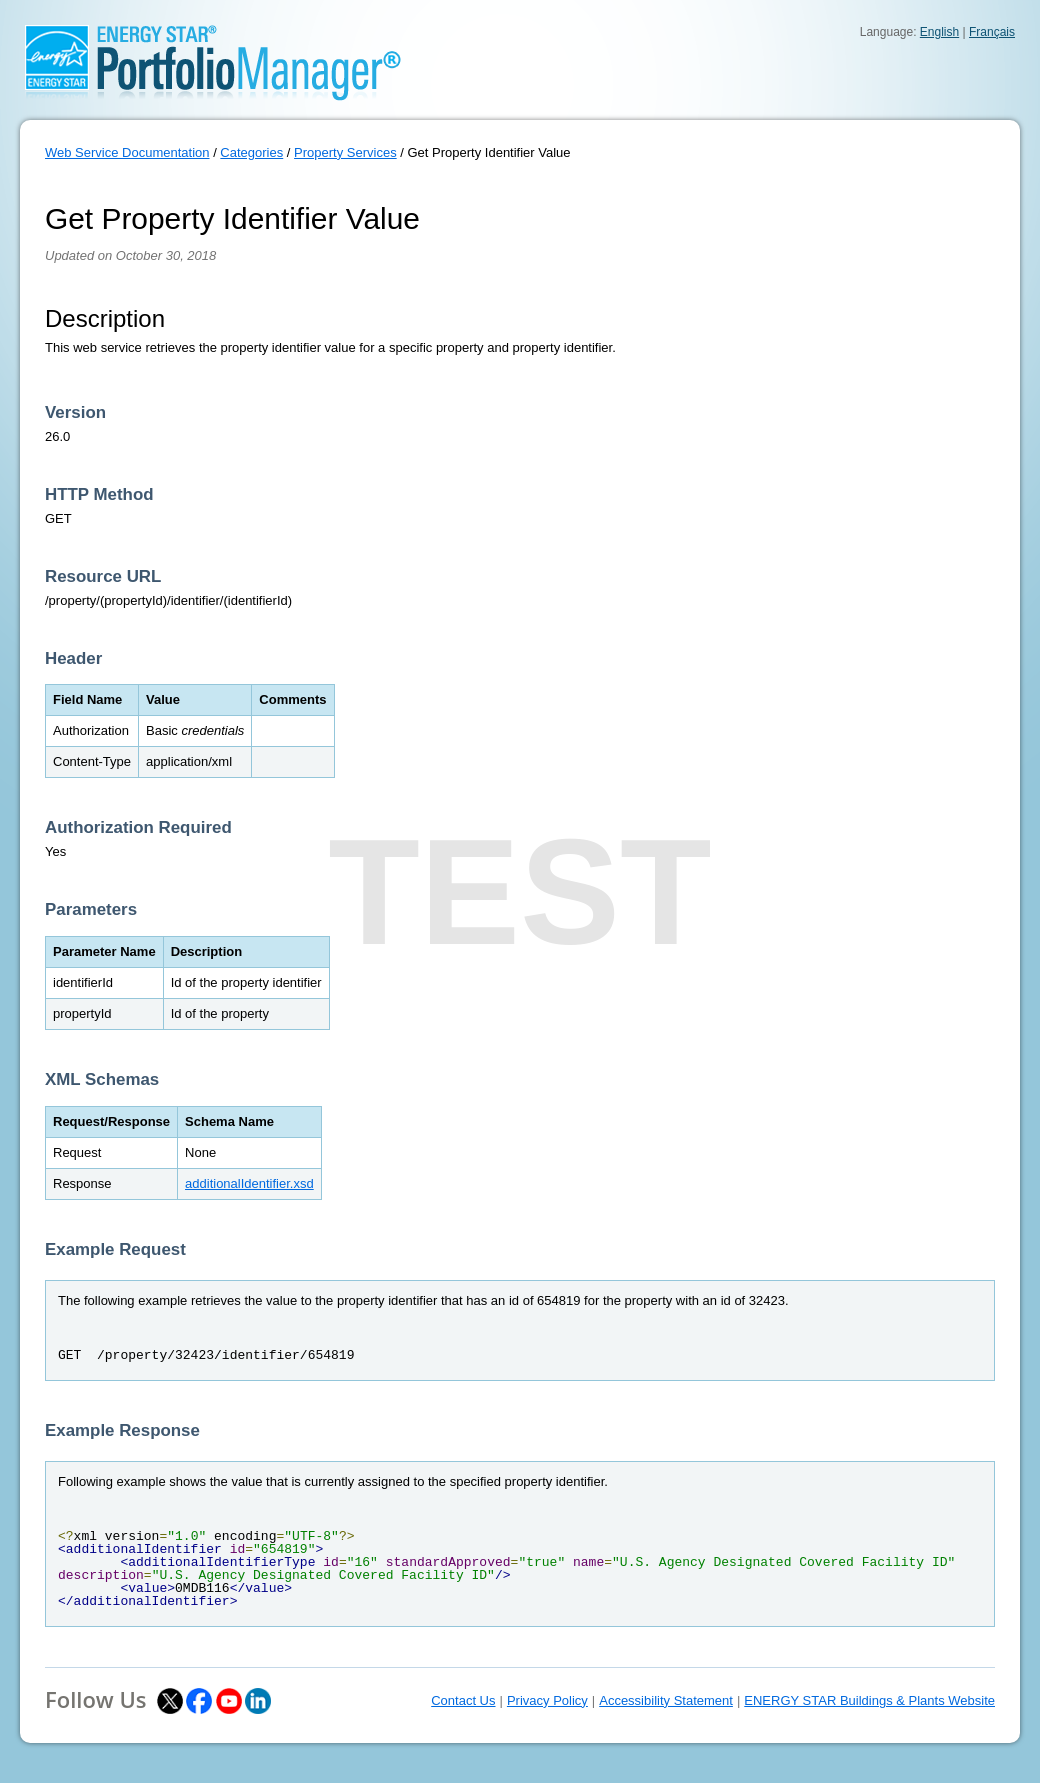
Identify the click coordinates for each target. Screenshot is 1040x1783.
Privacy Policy (547, 1700)
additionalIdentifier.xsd (249, 1183)
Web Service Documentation (127, 152)
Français (992, 32)
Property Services (345, 152)
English (939, 32)
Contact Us (463, 1700)
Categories (251, 152)
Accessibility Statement (666, 1700)
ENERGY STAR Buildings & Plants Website (869, 1700)
